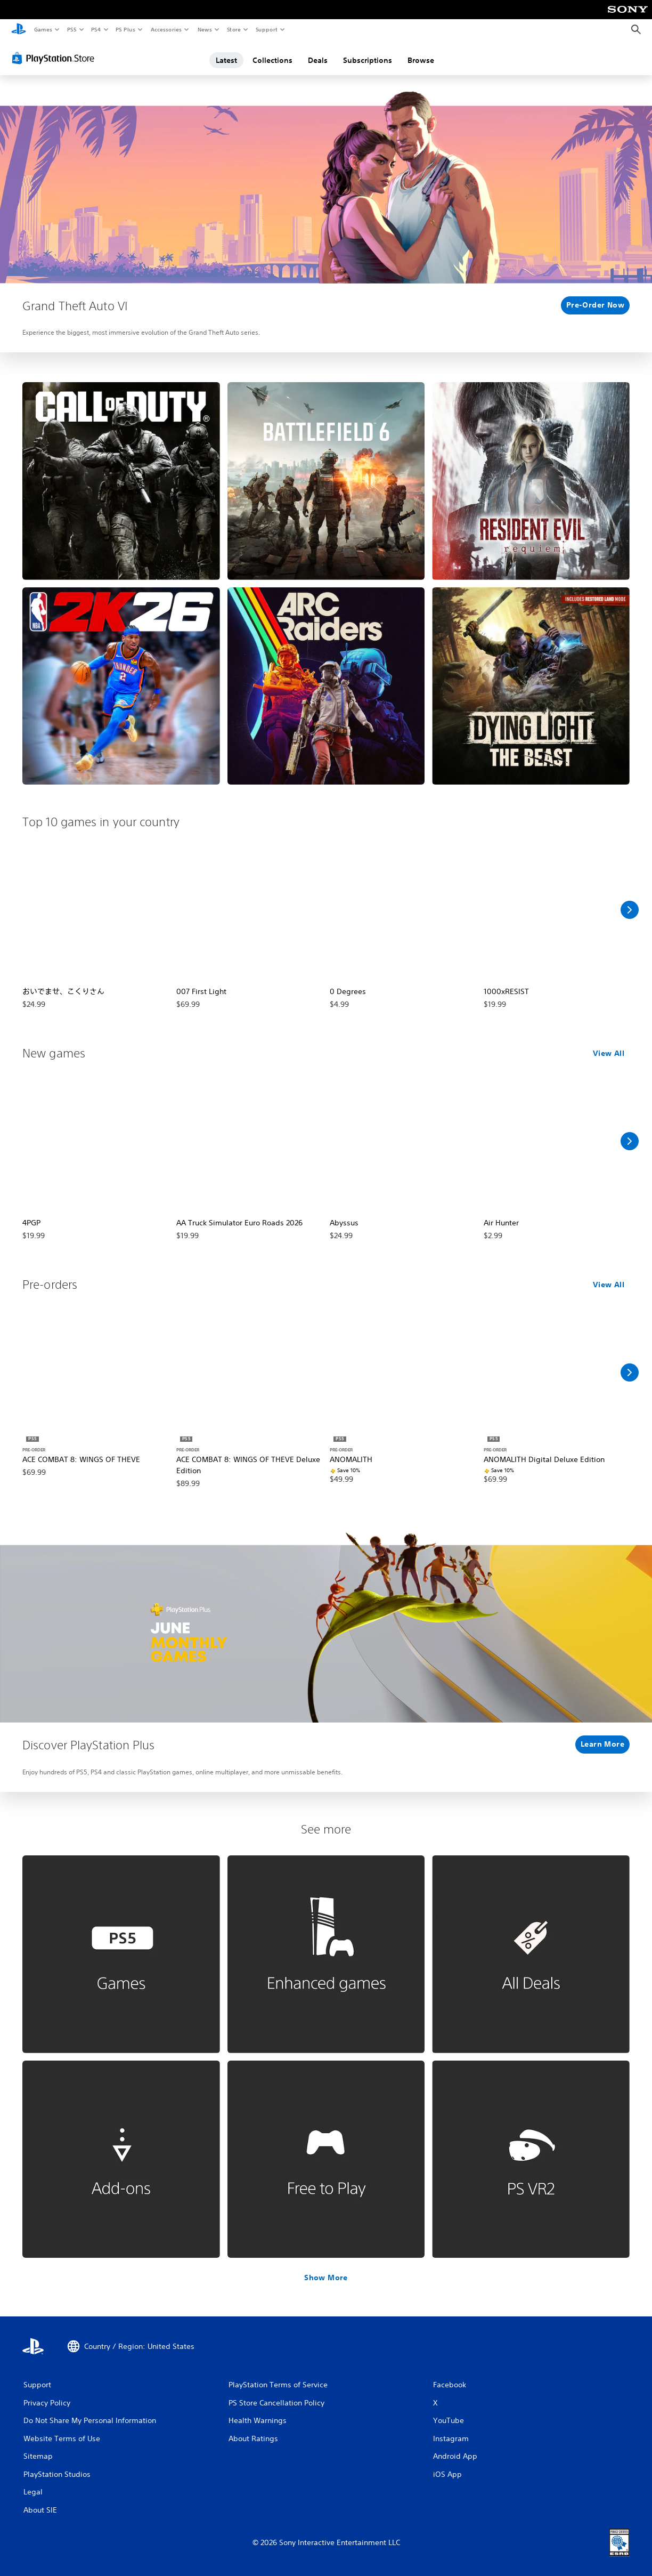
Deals (318, 60)
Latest (226, 60)
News (205, 29)
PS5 (72, 29)
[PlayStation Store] (55, 58)
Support (266, 29)
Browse (421, 60)
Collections (272, 60)
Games (43, 29)
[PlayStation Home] (19, 30)
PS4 (96, 29)
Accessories (165, 29)
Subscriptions (367, 60)
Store (233, 29)
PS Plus (126, 29)
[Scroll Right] (630, 910)
